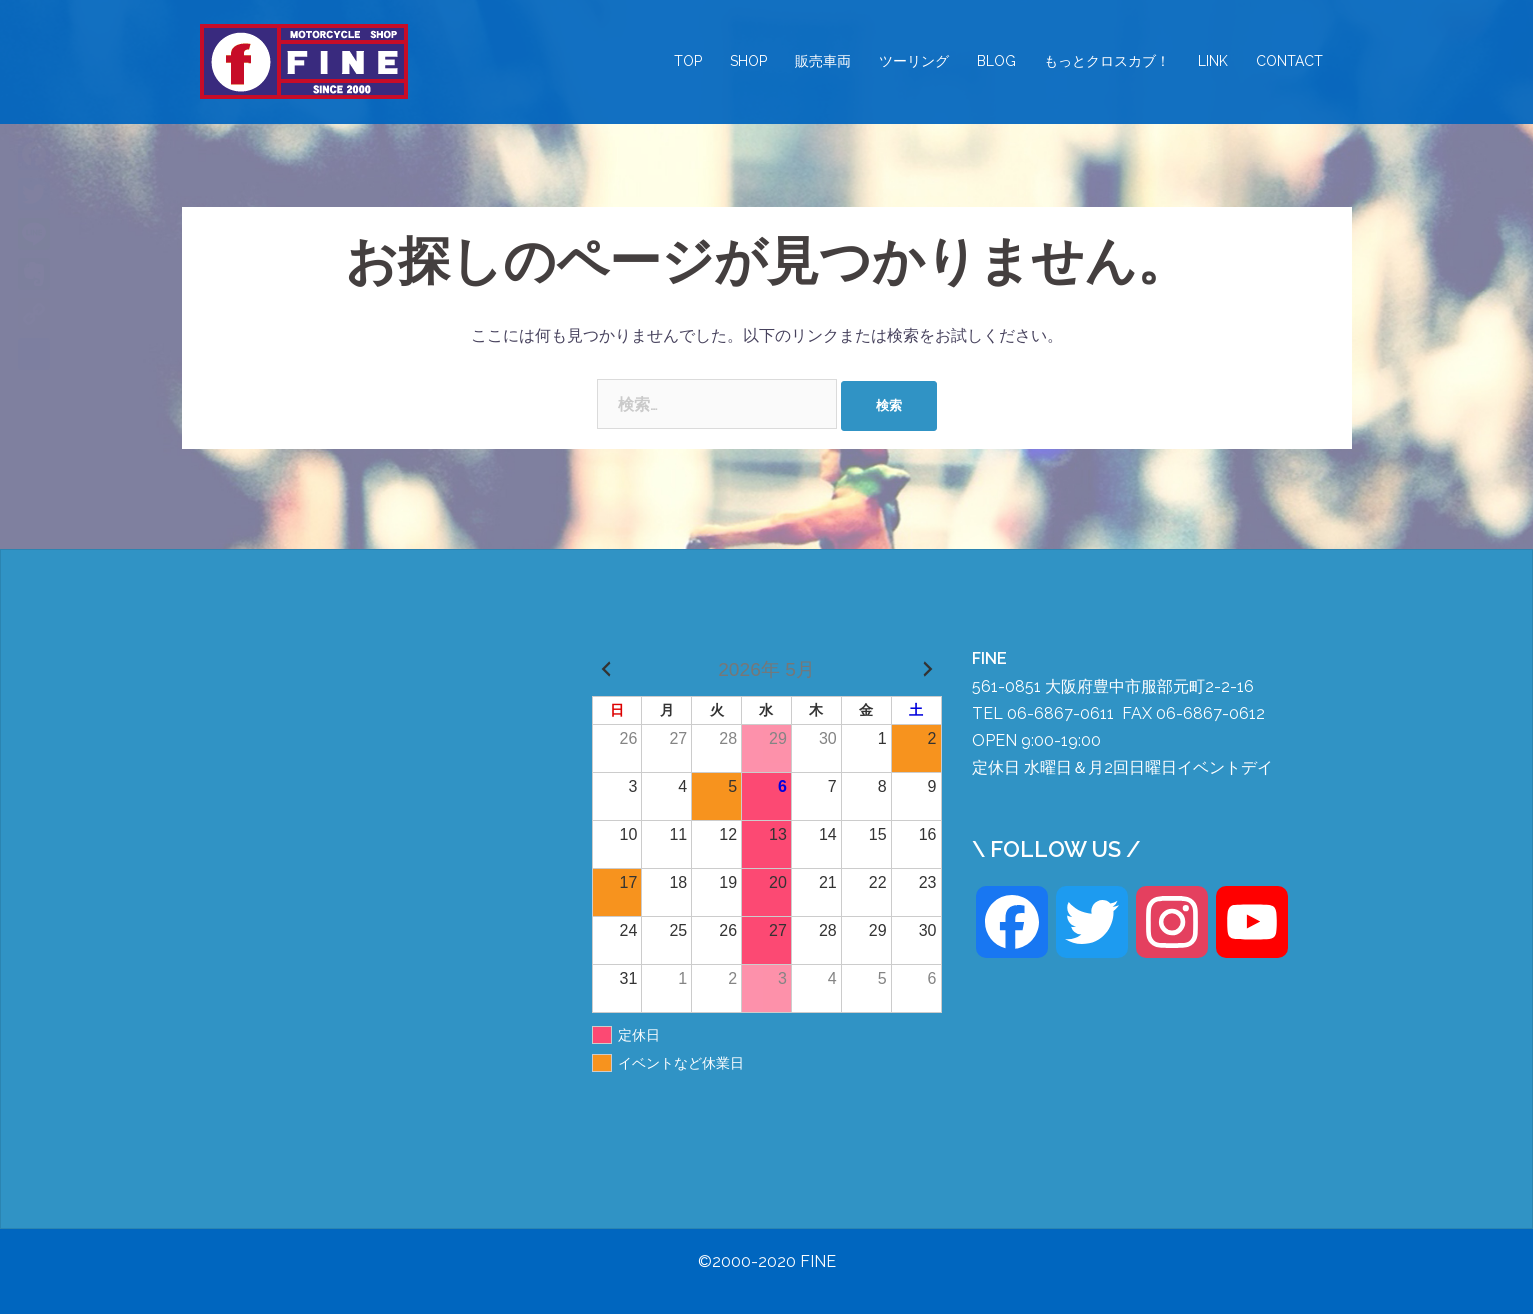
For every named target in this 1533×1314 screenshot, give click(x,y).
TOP (688, 61)
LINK (1213, 61)
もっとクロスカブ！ (1107, 61)
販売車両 (823, 61)
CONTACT (1289, 61)
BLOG (996, 61)
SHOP (748, 61)
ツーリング (914, 61)
